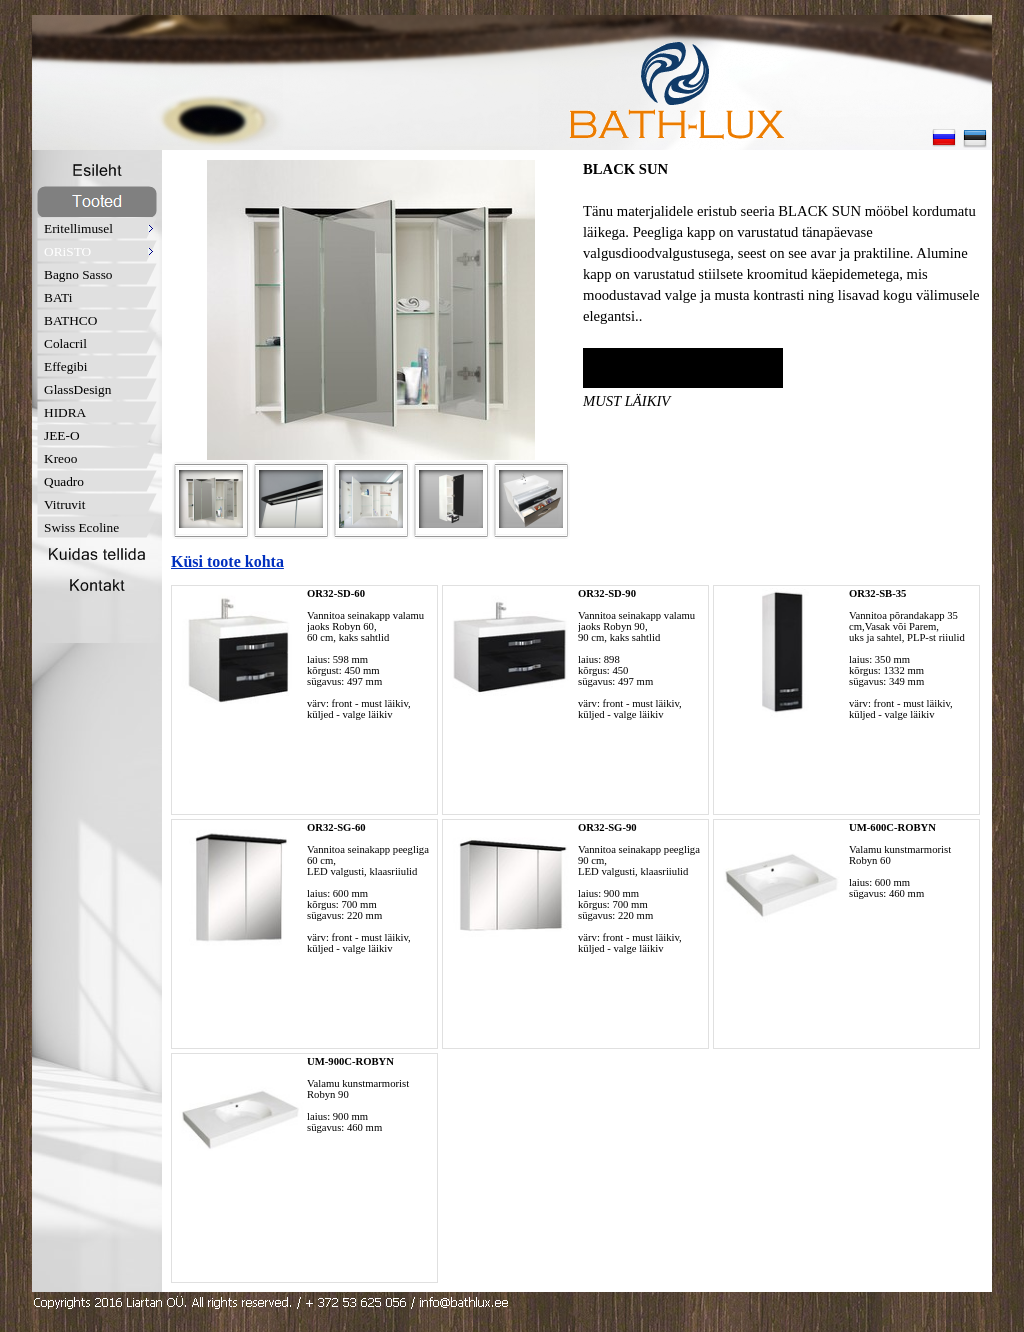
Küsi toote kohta (227, 561)
